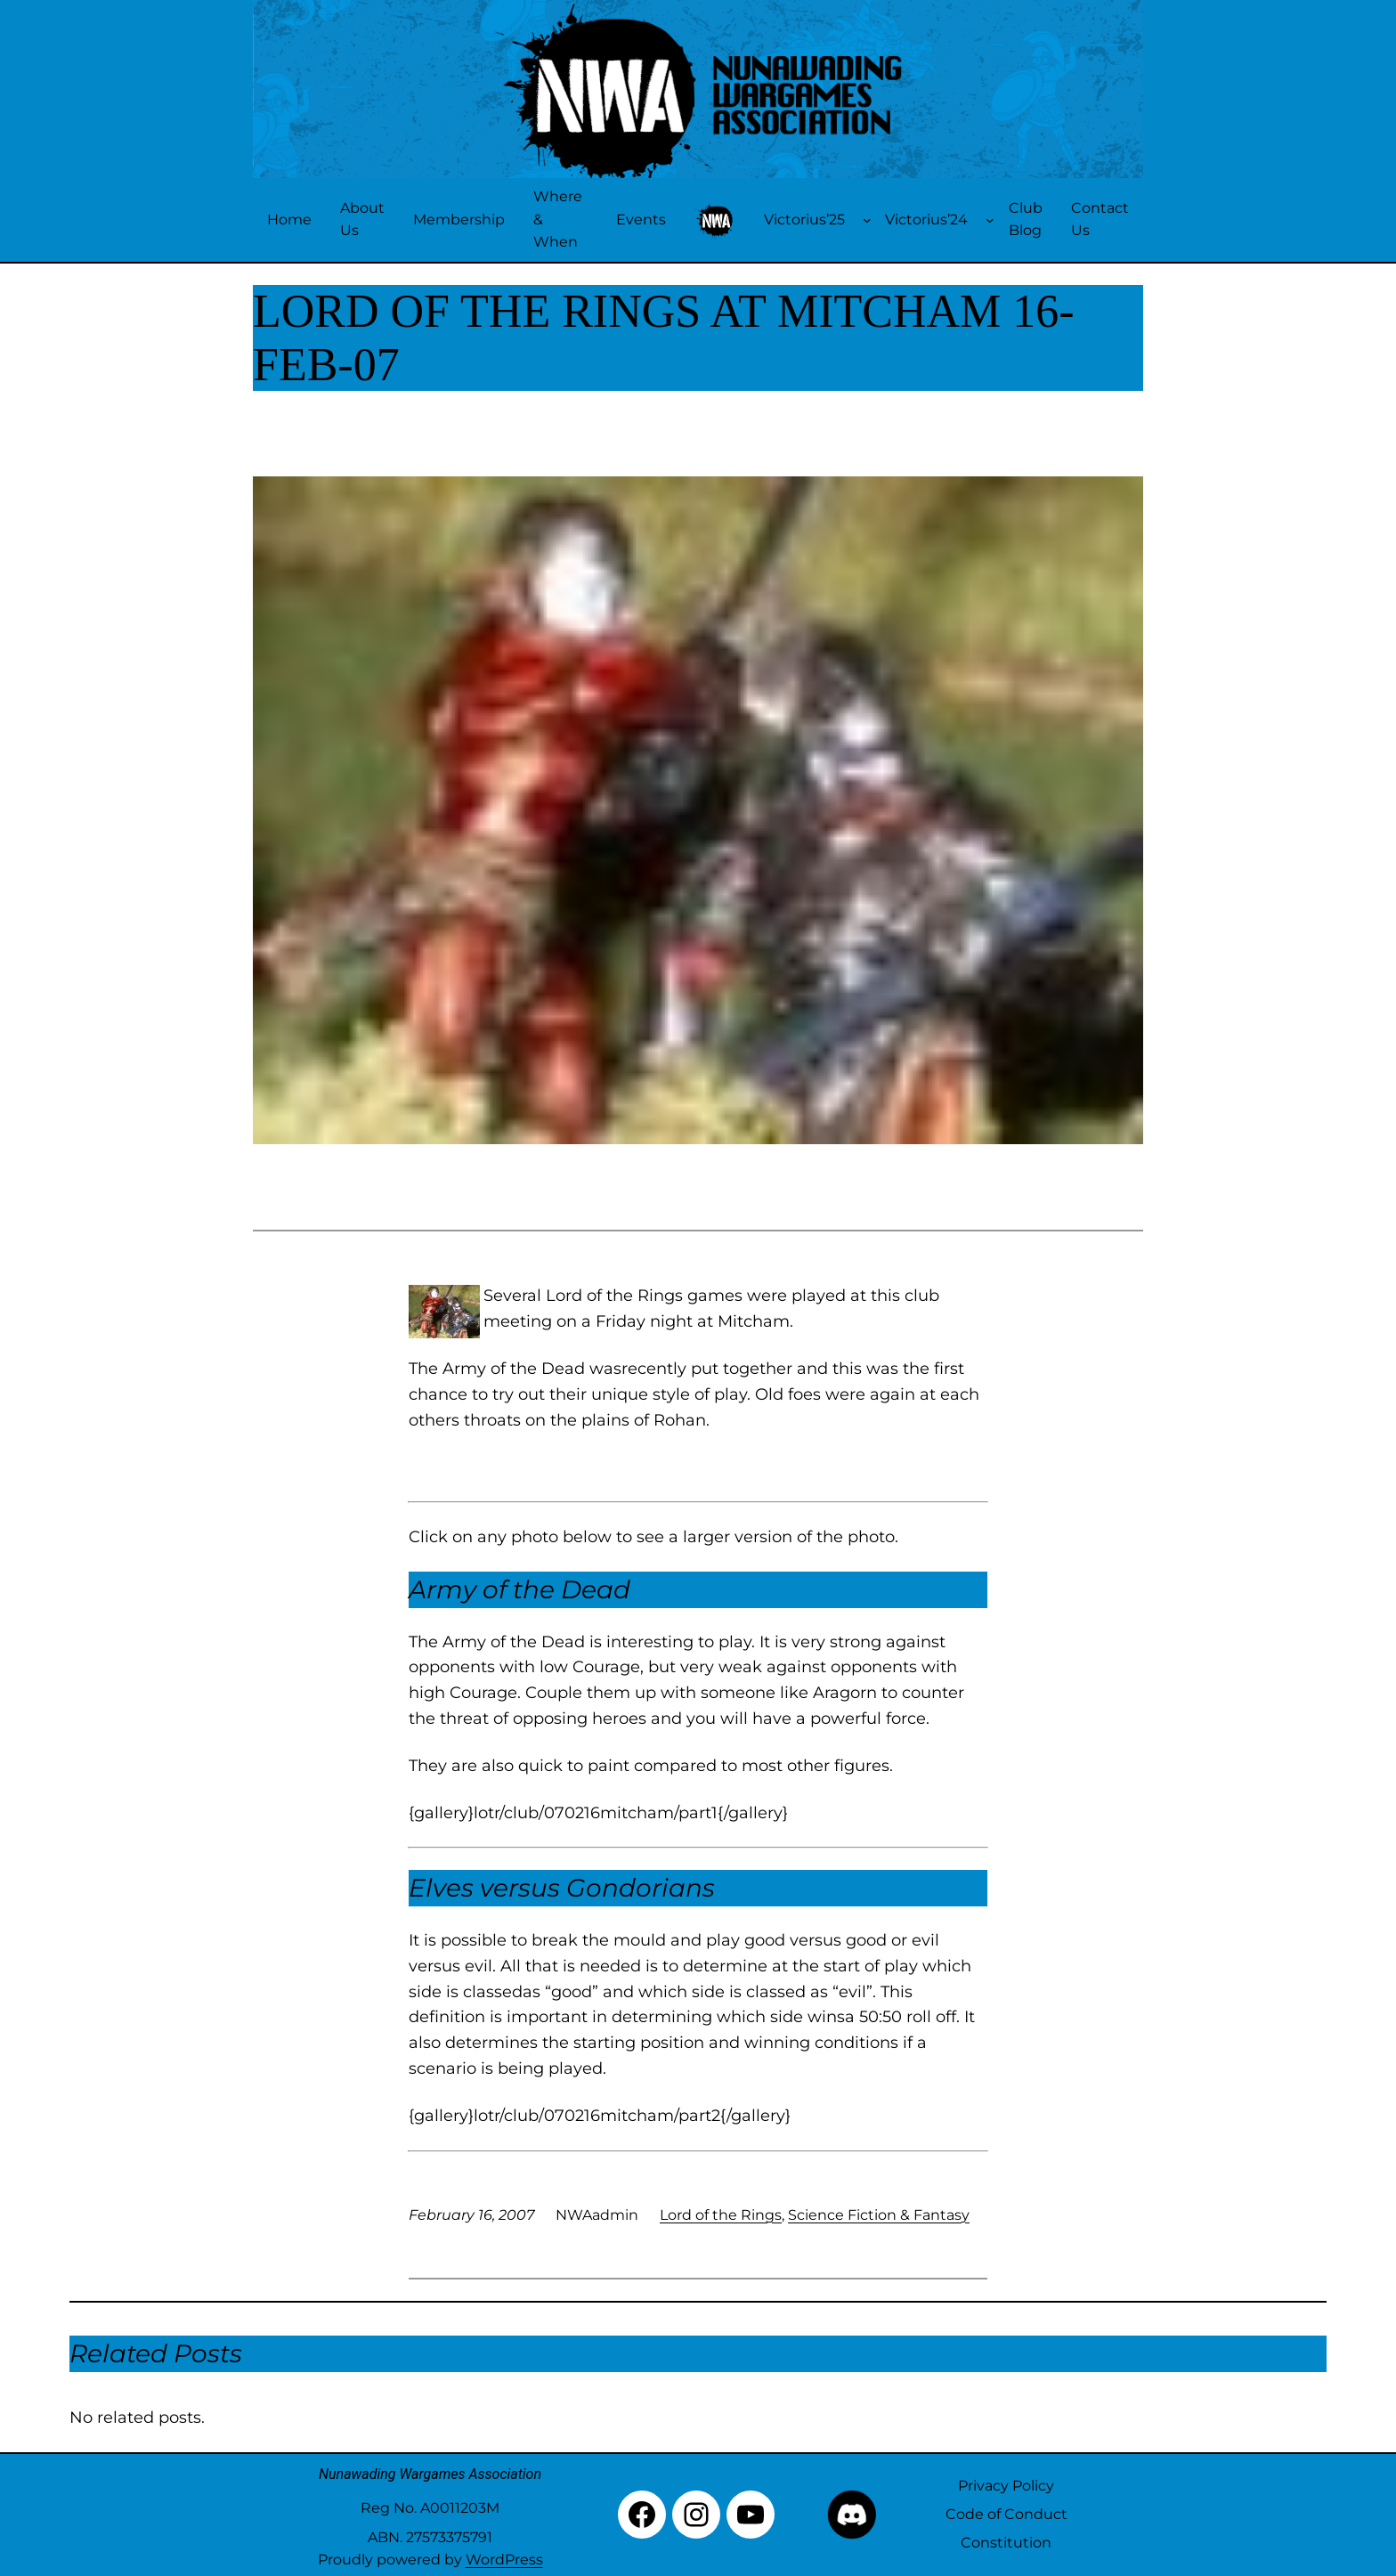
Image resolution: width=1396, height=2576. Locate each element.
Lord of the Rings (721, 2214)
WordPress (504, 2559)
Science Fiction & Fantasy (879, 2214)
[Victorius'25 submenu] (867, 219)
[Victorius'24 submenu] (990, 219)
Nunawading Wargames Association (430, 2474)
